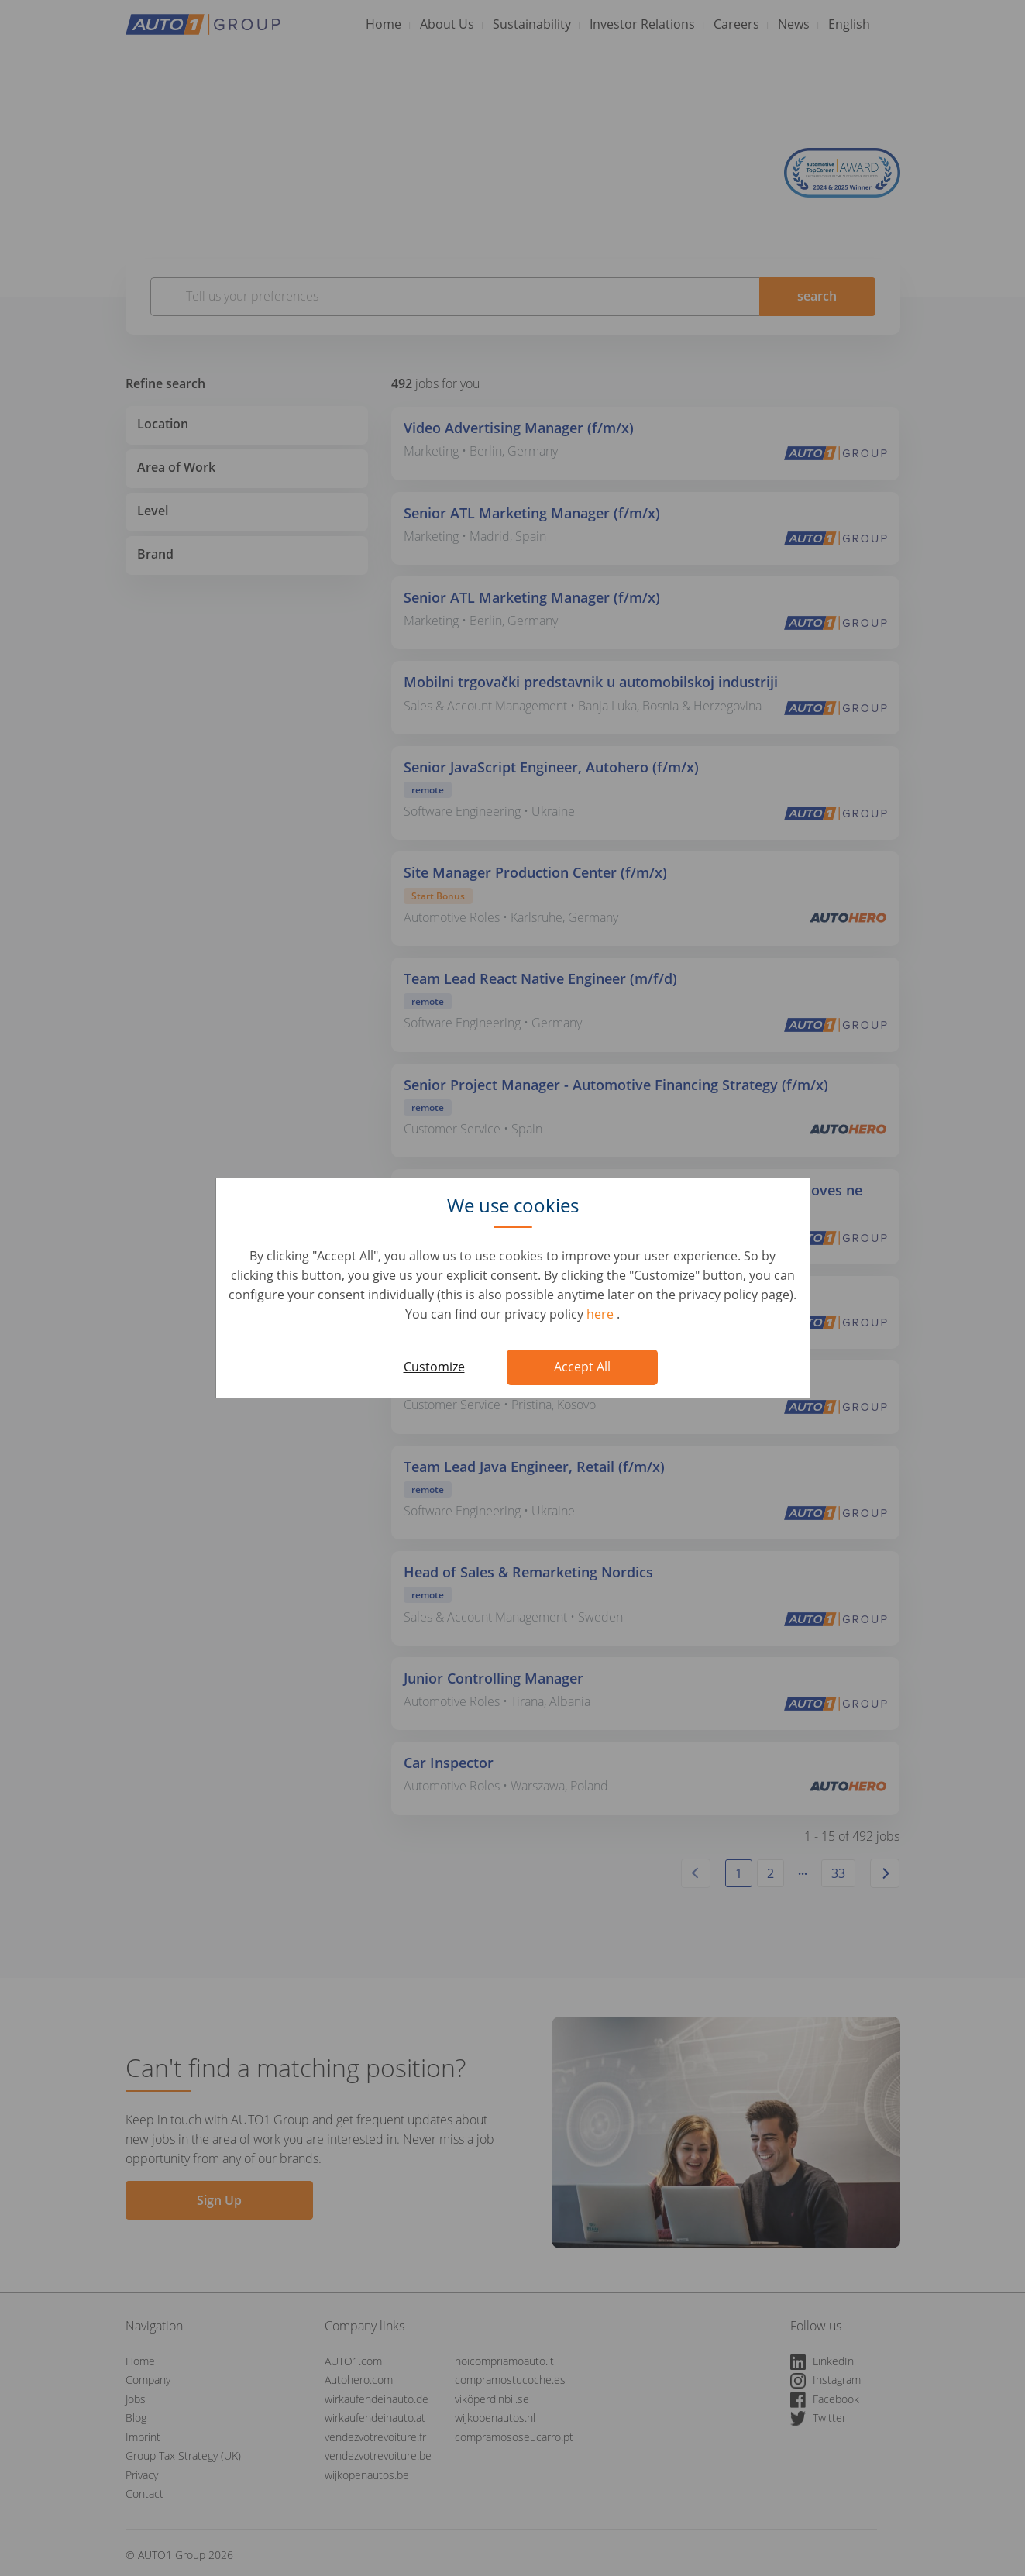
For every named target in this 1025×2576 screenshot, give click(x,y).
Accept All (582, 1366)
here (601, 1313)
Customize (434, 1366)
